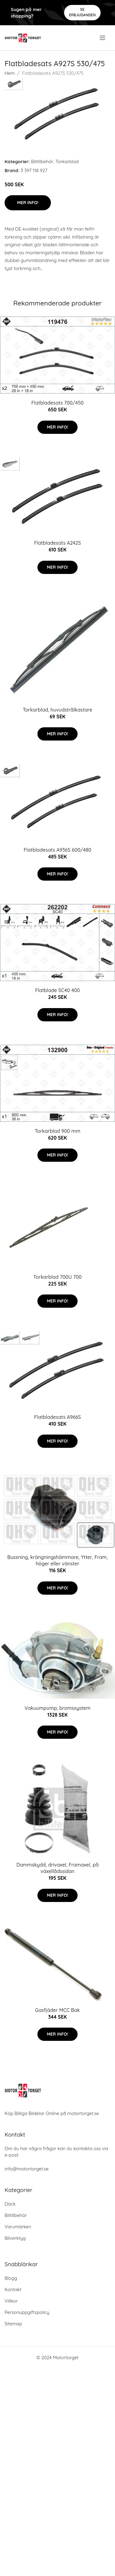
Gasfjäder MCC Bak (57, 2010)
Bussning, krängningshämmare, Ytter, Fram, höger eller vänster (57, 1560)
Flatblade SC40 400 (57, 990)
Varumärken (18, 2227)
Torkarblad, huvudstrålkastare (57, 710)
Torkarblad (67, 161)
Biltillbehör (42, 161)
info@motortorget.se (26, 2169)
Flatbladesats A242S (57, 543)
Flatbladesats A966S (57, 1417)
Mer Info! (27, 202)
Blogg (11, 2278)
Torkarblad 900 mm (57, 1131)
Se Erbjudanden (82, 12)
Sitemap (13, 2324)
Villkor (11, 2301)
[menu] (103, 37)
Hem (10, 73)
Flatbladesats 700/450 (57, 403)
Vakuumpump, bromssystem (57, 1708)
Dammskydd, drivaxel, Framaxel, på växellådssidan (57, 1868)
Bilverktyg (15, 2238)
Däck (10, 2204)
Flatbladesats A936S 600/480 (57, 850)
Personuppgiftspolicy (27, 2312)
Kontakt (13, 2289)
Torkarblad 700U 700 (57, 1277)
